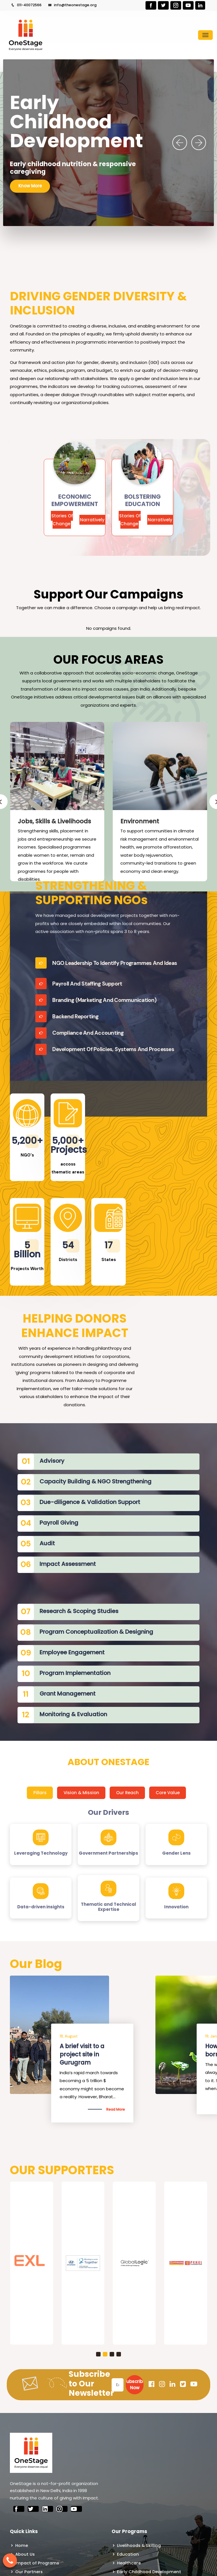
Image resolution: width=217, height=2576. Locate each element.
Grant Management (68, 1694)
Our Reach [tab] (127, 1793)
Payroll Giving (59, 1523)
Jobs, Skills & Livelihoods (54, 821)
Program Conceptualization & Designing (96, 1632)
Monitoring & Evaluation (73, 1714)
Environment (139, 821)
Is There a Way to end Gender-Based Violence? (91, 2054)
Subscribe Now (135, 2384)
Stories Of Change (62, 520)
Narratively (92, 520)
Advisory (52, 1461)
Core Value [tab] (168, 1793)
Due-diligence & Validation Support (90, 1502)
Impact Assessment (68, 1564)
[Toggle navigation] (205, 35)
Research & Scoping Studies (79, 1611)
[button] (98, 2354)
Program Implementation (75, 1673)
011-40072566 (26, 5)
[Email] (117, 2384)
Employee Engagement (72, 1652)
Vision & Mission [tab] (81, 1793)
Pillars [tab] (40, 1793)
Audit (47, 1543)
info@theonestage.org (72, 5)
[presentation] (179, 142)
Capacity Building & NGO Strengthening (95, 1481)
